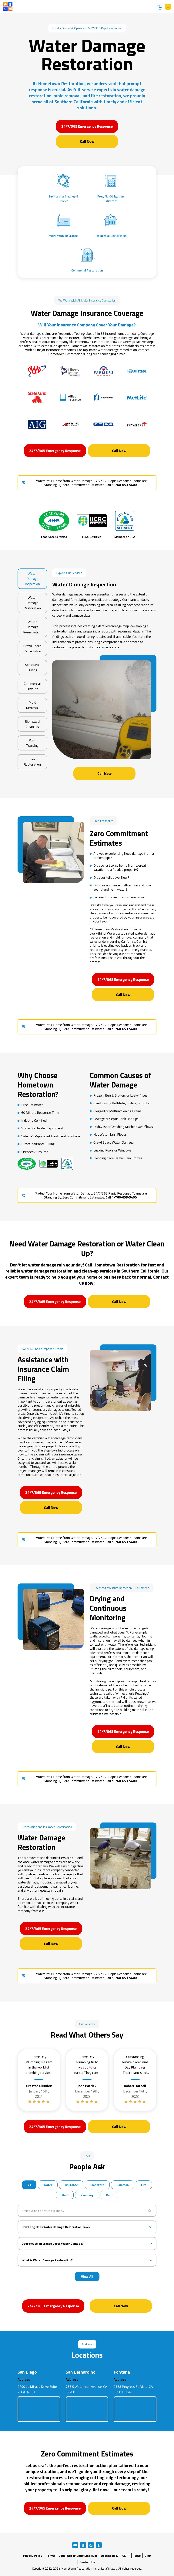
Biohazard (97, 2185)
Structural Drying (32, 667)
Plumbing (87, 2195)
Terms (50, 2555)
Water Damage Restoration (32, 603)
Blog (148, 2555)
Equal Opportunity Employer (78, 2555)
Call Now (87, 141)
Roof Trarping (32, 743)
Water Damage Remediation (32, 627)
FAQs (137, 2555)
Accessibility (109, 2555)
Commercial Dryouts (32, 686)
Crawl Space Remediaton (32, 648)
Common (123, 2185)
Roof (109, 2195)
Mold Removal (32, 705)
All (29, 2185)
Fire (143, 2185)
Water (47, 2185)
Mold (65, 2195)
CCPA (125, 2555)
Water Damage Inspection (32, 578)
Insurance (71, 2185)
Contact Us (87, 2562)
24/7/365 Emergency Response (87, 126)
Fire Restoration (32, 762)
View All (87, 2276)
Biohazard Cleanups (32, 724)
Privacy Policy (32, 2555)
